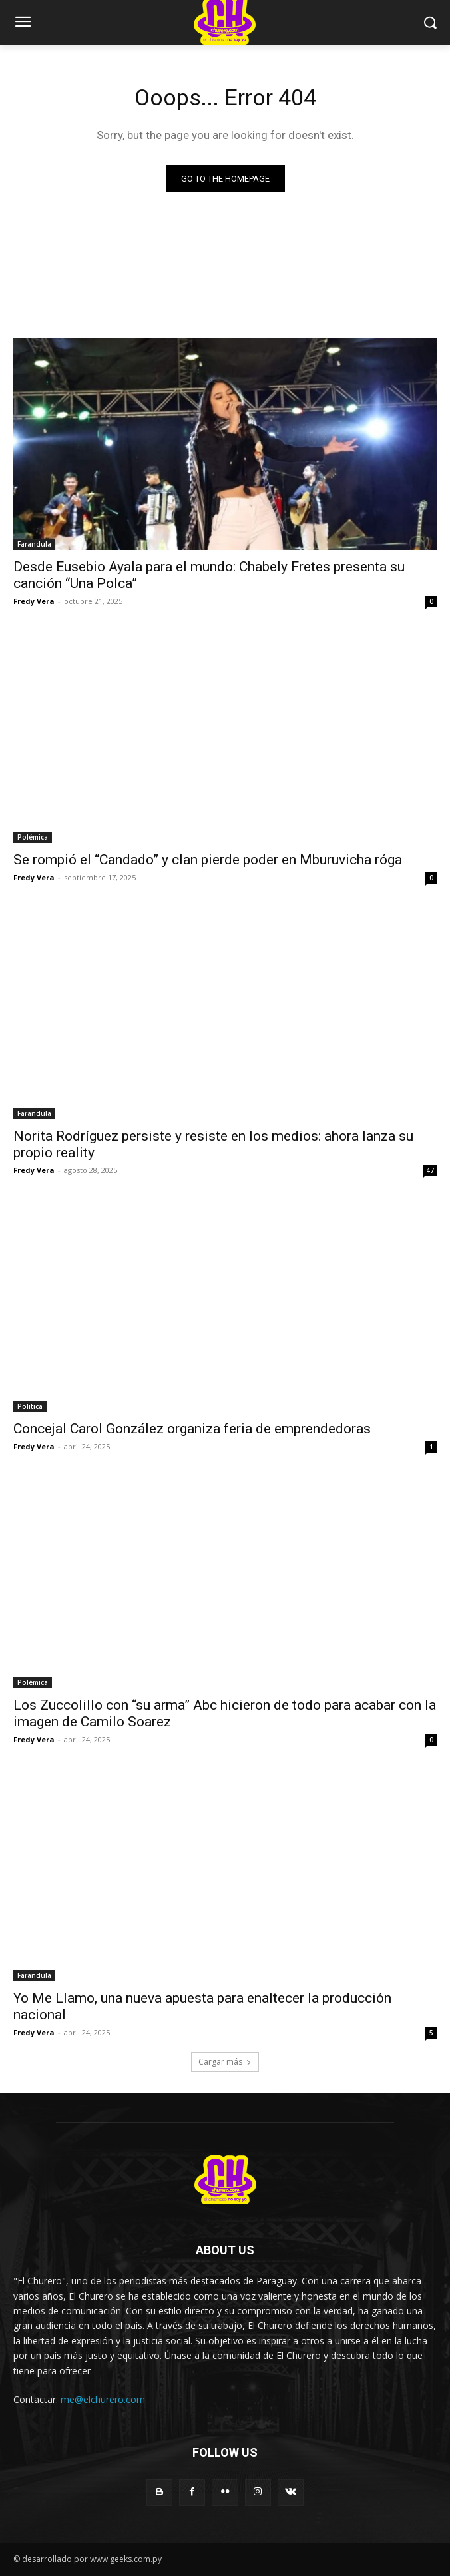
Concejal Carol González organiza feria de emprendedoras (192, 1429)
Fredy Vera (34, 601)
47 (430, 1170)
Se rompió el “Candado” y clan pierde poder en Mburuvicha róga (207, 860)
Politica (30, 1406)
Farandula (34, 544)
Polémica (32, 837)
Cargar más (225, 2061)
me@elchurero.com (103, 2399)
